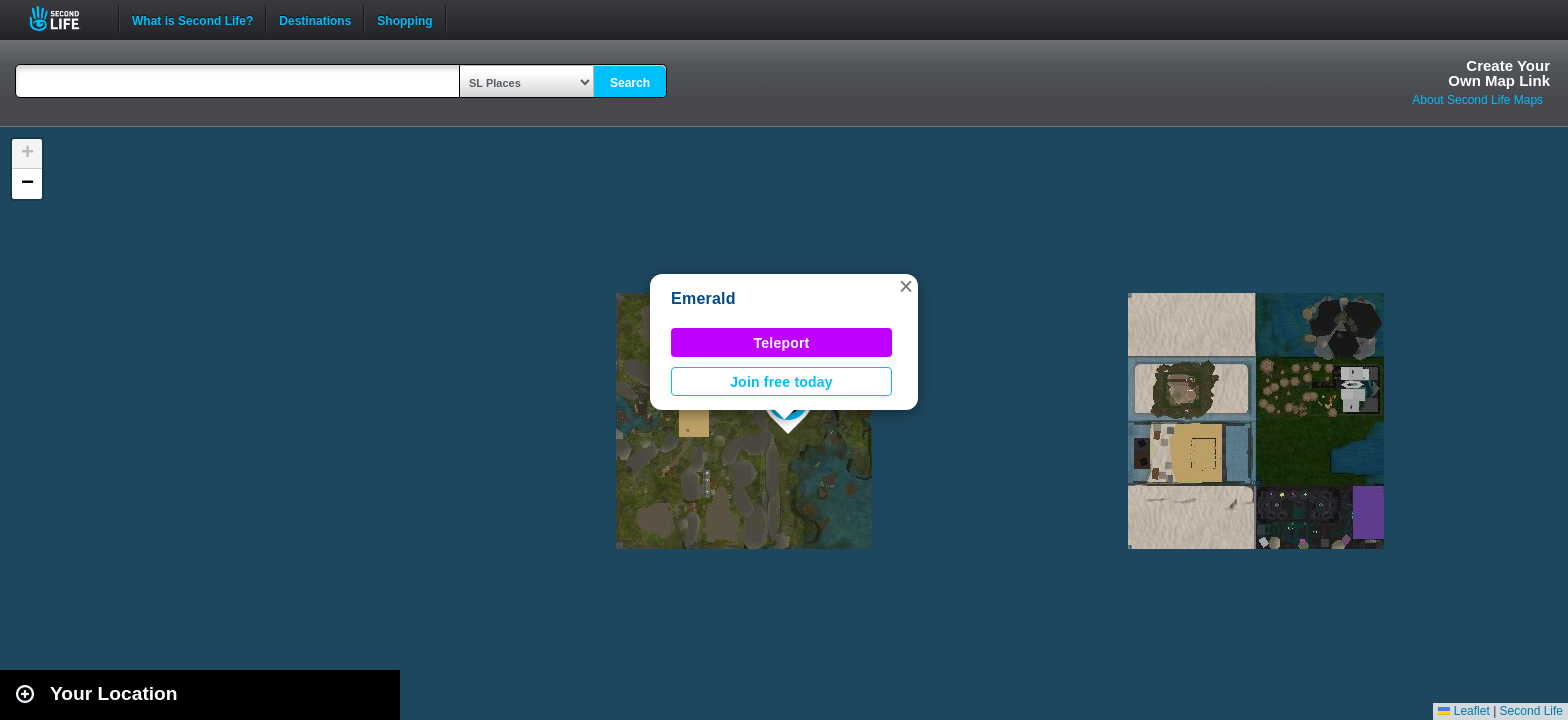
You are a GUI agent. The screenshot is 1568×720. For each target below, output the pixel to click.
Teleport (782, 343)
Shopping (404, 19)
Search (630, 83)
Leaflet (1463, 711)
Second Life (65, 18)
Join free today (781, 382)
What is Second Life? (192, 19)
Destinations (315, 19)
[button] (906, 286)
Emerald (703, 298)
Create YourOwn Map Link (1499, 73)
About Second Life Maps (1477, 100)
